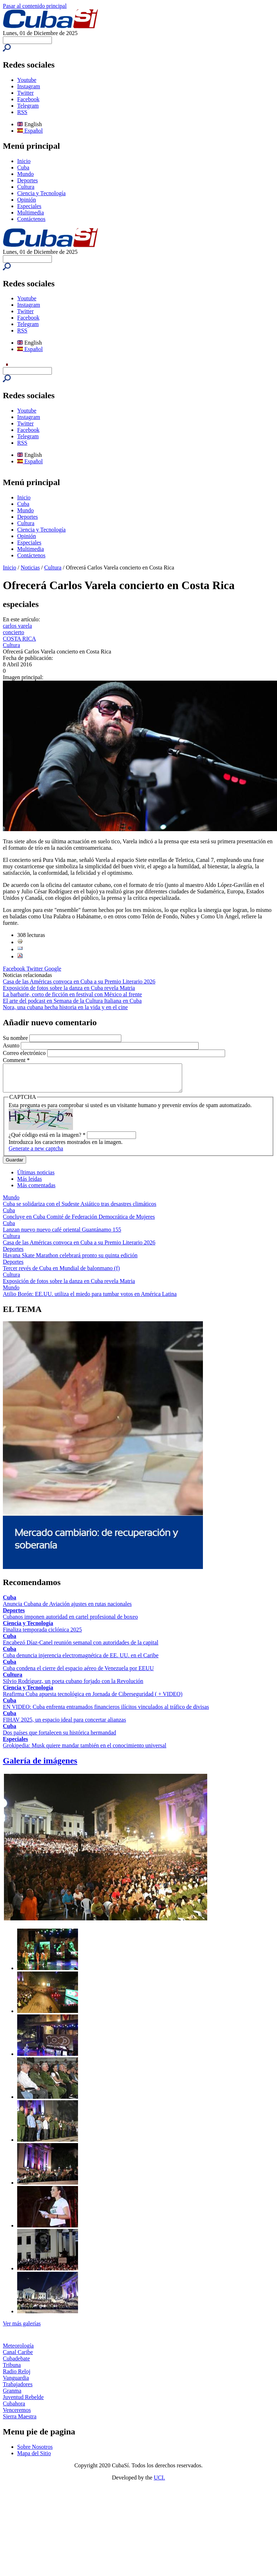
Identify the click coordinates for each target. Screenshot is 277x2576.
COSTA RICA (19, 639)
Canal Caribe (18, 2357)
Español (30, 131)
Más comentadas (36, 1191)
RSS (22, 112)
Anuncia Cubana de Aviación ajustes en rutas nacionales (67, 1609)
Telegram (28, 106)
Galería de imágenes (40, 1766)
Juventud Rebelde (23, 2402)
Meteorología (18, 2351)
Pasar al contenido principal (35, 6)
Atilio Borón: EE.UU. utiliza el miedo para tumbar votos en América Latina (90, 1299)
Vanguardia (16, 2383)
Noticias (30, 567)
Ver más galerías (22, 2329)
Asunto (12, 1045)
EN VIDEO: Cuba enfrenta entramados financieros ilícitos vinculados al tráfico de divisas (106, 1712)
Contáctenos (31, 219)
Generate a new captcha (36, 1154)
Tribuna (12, 2370)
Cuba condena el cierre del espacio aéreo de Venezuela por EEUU (78, 1674)
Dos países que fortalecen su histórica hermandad (59, 1738)
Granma (12, 2396)
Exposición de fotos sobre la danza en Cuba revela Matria (69, 988)
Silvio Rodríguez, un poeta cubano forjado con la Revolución (73, 1686)
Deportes (27, 180)
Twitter (25, 93)
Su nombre (16, 1038)
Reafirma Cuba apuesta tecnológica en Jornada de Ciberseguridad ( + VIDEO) (93, 1699)
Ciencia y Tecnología (41, 193)
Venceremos (17, 2415)
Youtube (27, 80)
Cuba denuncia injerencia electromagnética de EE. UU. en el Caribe (81, 1661)
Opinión (26, 200)
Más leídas (29, 1184)
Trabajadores (18, 2390)
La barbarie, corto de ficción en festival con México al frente (72, 994)
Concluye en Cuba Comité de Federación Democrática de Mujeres (79, 1222)
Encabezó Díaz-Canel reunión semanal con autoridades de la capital (80, 1648)
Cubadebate (16, 2364)
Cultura (25, 187)
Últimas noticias (35, 1178)
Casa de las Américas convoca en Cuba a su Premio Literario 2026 (79, 981)
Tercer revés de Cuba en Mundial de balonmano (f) (61, 1273)
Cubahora (14, 2409)
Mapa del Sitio (34, 2459)
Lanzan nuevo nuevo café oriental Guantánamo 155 (62, 1235)
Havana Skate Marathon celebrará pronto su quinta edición (70, 1261)
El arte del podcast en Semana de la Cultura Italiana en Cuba (72, 1001)
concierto (13, 632)
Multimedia (30, 212)
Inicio (23, 161)
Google (52, 969)
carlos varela (17, 626)
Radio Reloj (16, 2377)
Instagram (28, 86)
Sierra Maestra (20, 2422)
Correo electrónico (25, 1053)
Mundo (25, 174)
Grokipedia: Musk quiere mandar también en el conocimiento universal (84, 1751)
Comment (16, 1060)
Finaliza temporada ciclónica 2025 (42, 1635)
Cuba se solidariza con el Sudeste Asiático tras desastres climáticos (79, 1209)
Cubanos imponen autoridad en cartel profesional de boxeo (70, 1622)
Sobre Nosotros (35, 2452)
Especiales (29, 206)
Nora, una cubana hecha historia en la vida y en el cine (65, 1007)
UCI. (159, 2483)
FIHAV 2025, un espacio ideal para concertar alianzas (64, 1725)
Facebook (28, 99)
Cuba (23, 167)
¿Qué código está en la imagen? (47, 1140)
